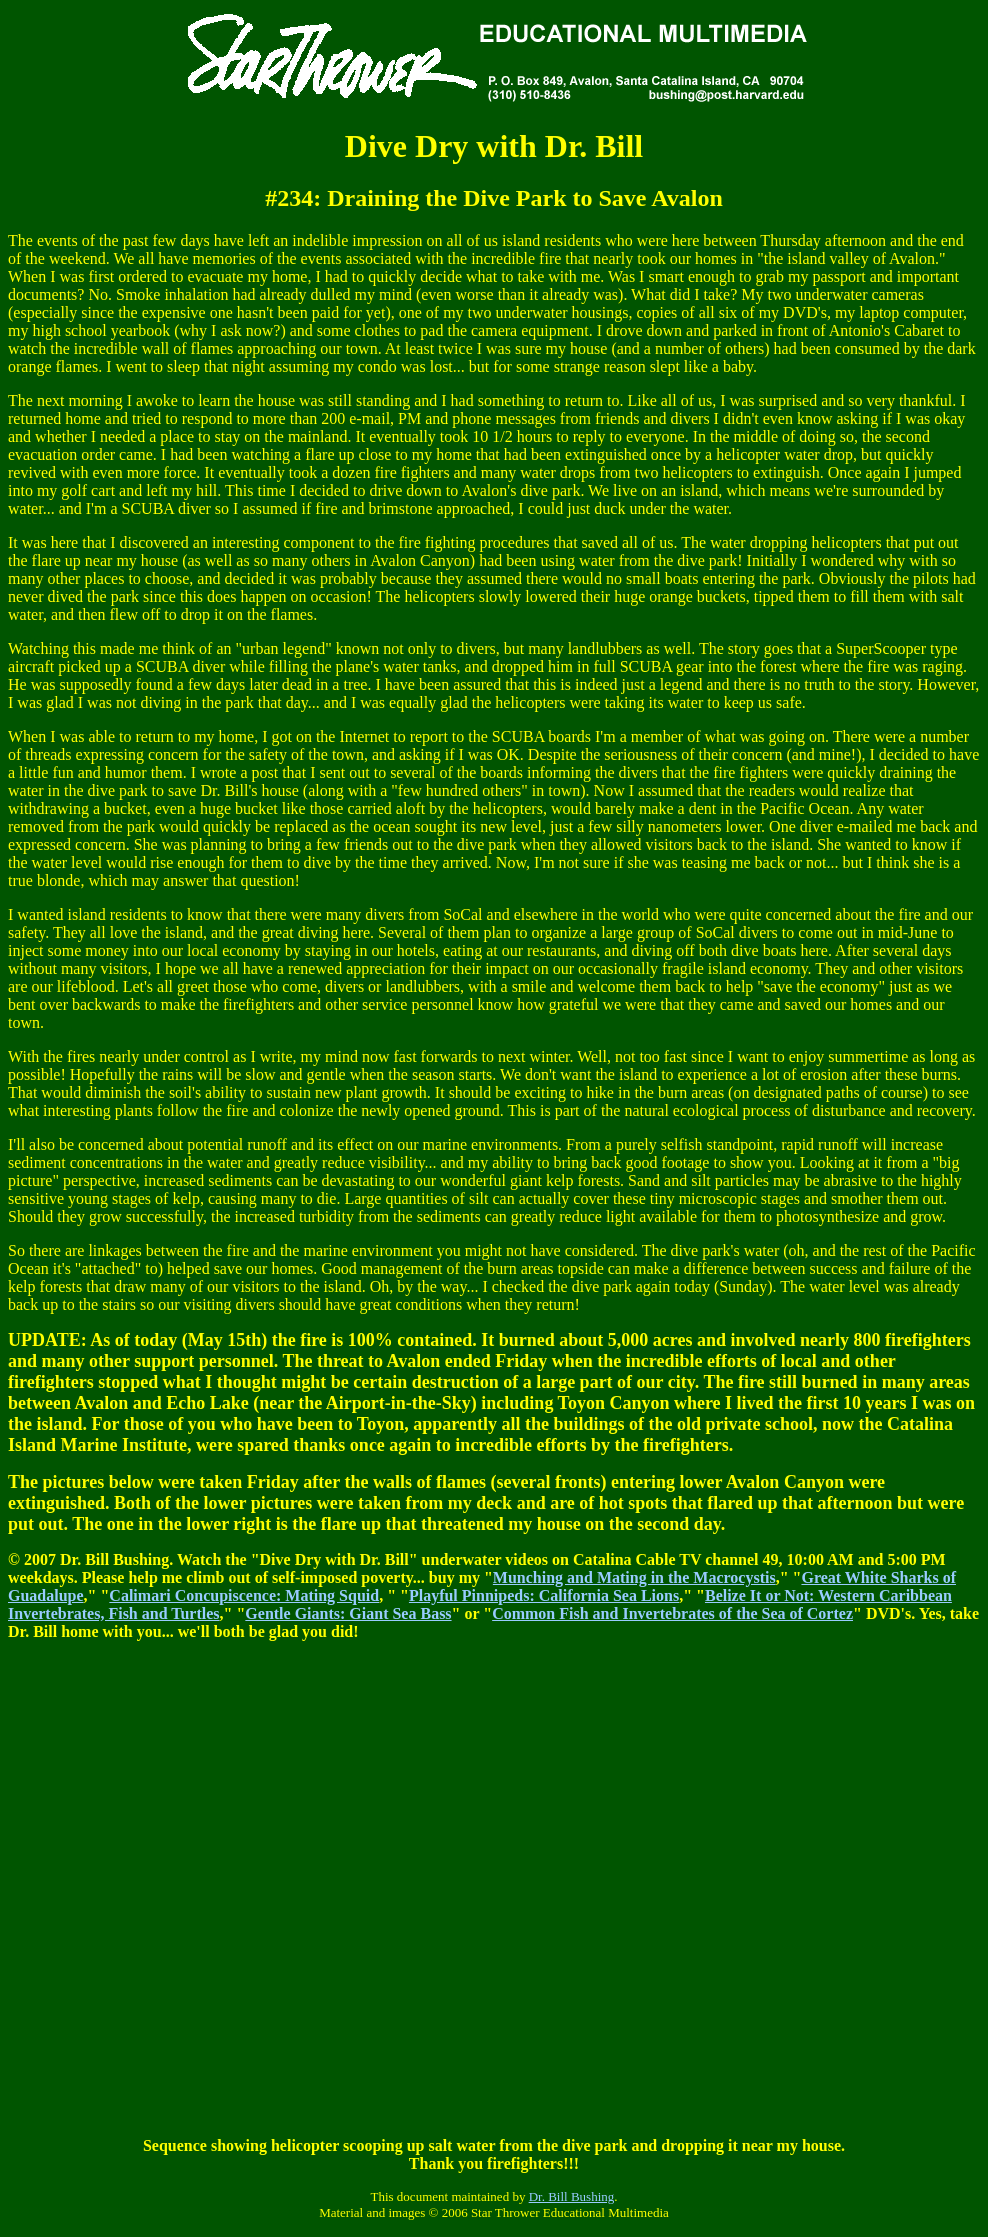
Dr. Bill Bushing (572, 2196)
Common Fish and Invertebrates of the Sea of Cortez (672, 1613)
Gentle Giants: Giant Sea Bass (348, 1613)
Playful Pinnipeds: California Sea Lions (544, 1595)
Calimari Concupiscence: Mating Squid (244, 1595)
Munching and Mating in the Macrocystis (634, 1577)
